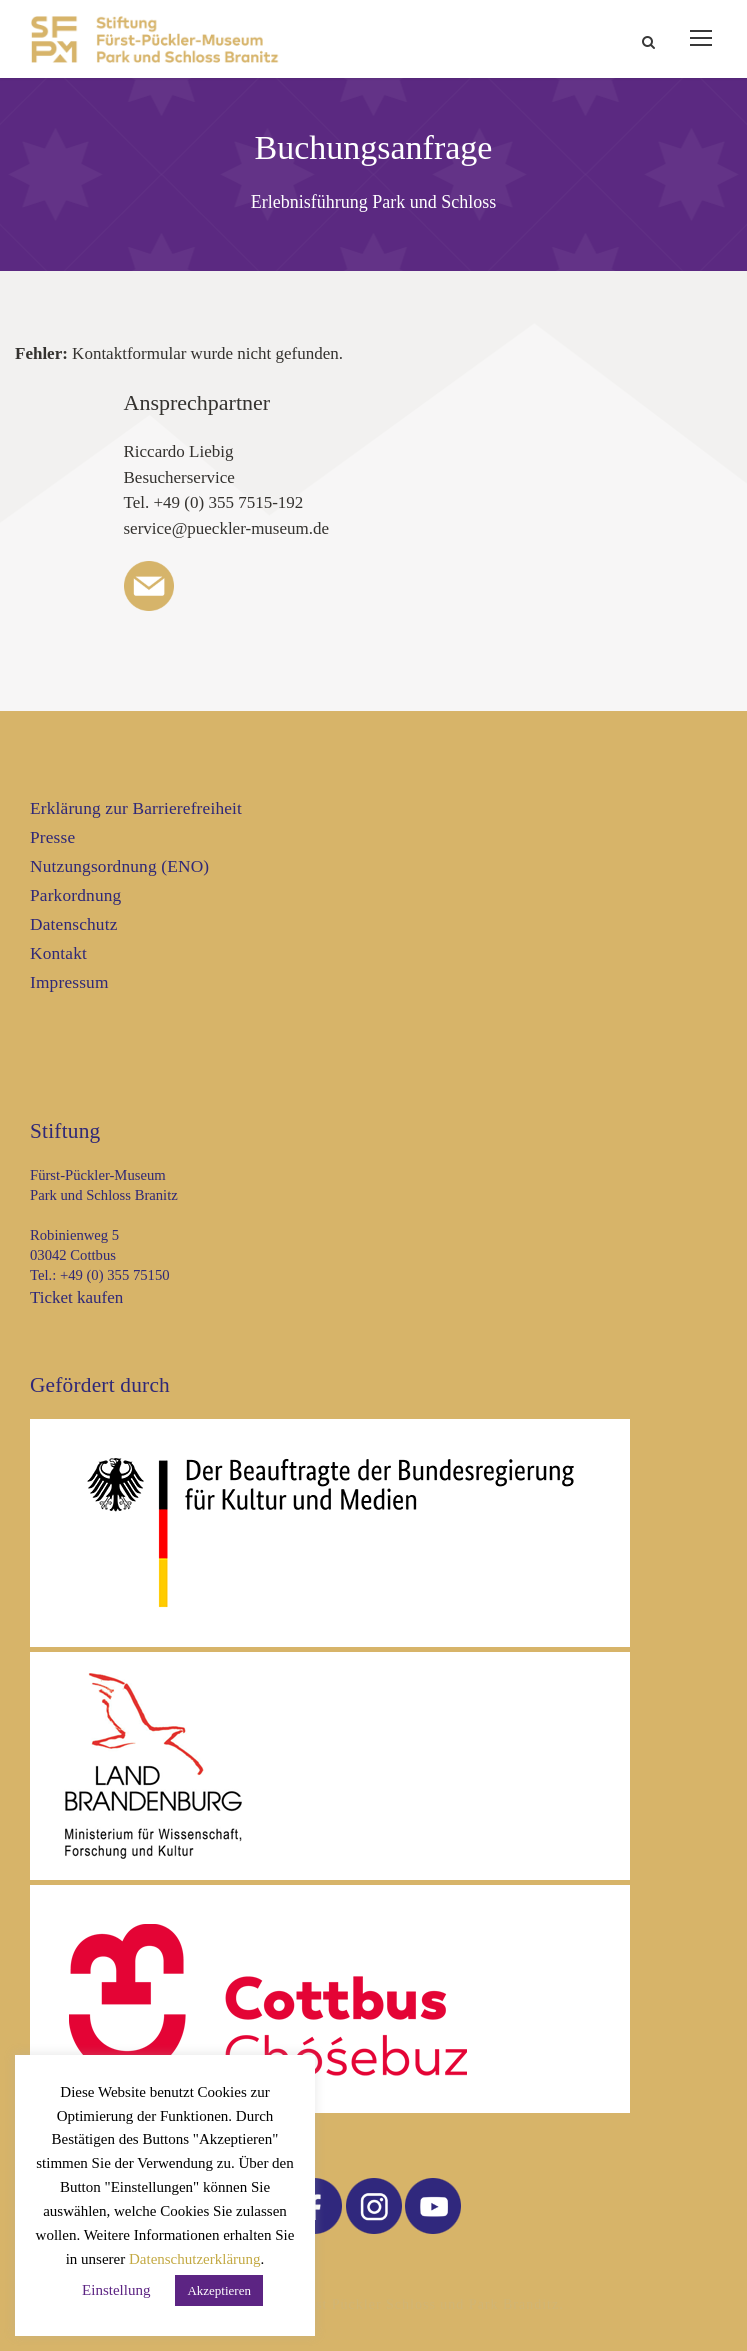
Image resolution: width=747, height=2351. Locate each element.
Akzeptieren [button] (219, 2290)
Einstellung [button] (116, 2290)
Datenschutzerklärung (195, 2259)
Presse (52, 837)
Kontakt (58, 953)
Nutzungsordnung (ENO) (119, 866)
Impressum (69, 982)
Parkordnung (75, 895)
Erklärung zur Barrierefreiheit (136, 808)
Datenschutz (74, 924)
